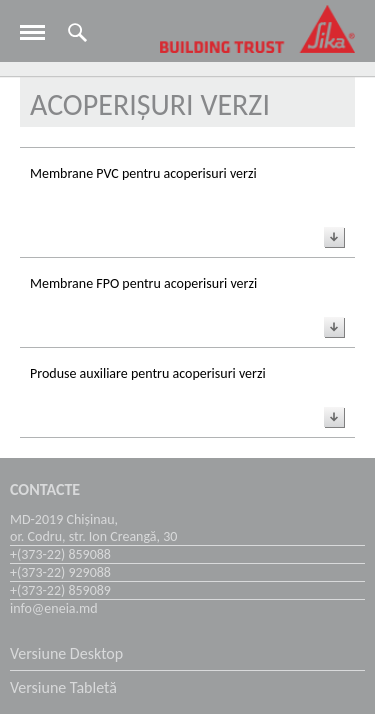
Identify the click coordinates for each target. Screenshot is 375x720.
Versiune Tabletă (63, 687)
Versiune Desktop (66, 653)
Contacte (45, 489)
